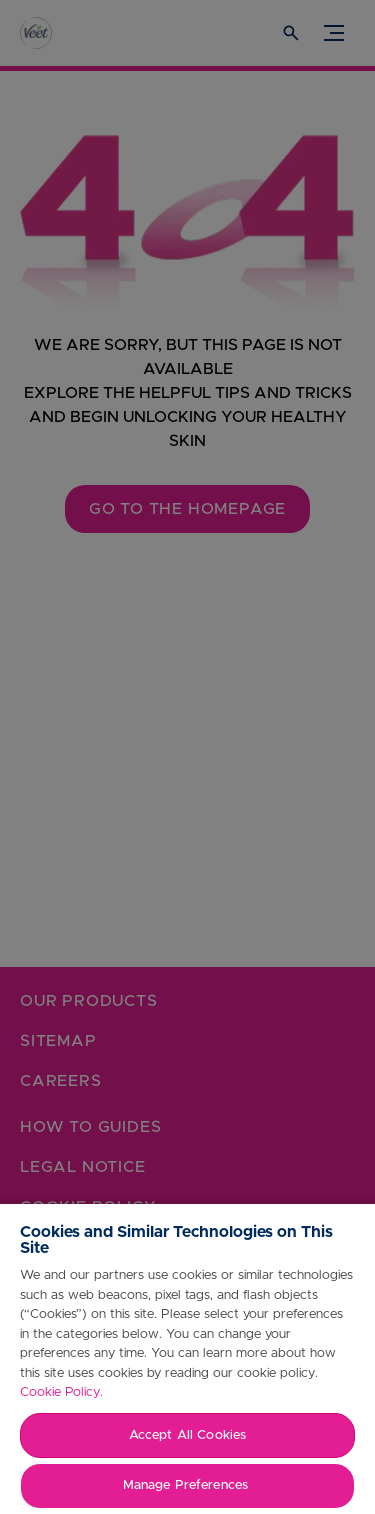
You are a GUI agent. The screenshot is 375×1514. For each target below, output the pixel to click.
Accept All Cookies (187, 1435)
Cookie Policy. (61, 1392)
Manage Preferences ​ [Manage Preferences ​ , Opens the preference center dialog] (187, 1485)
